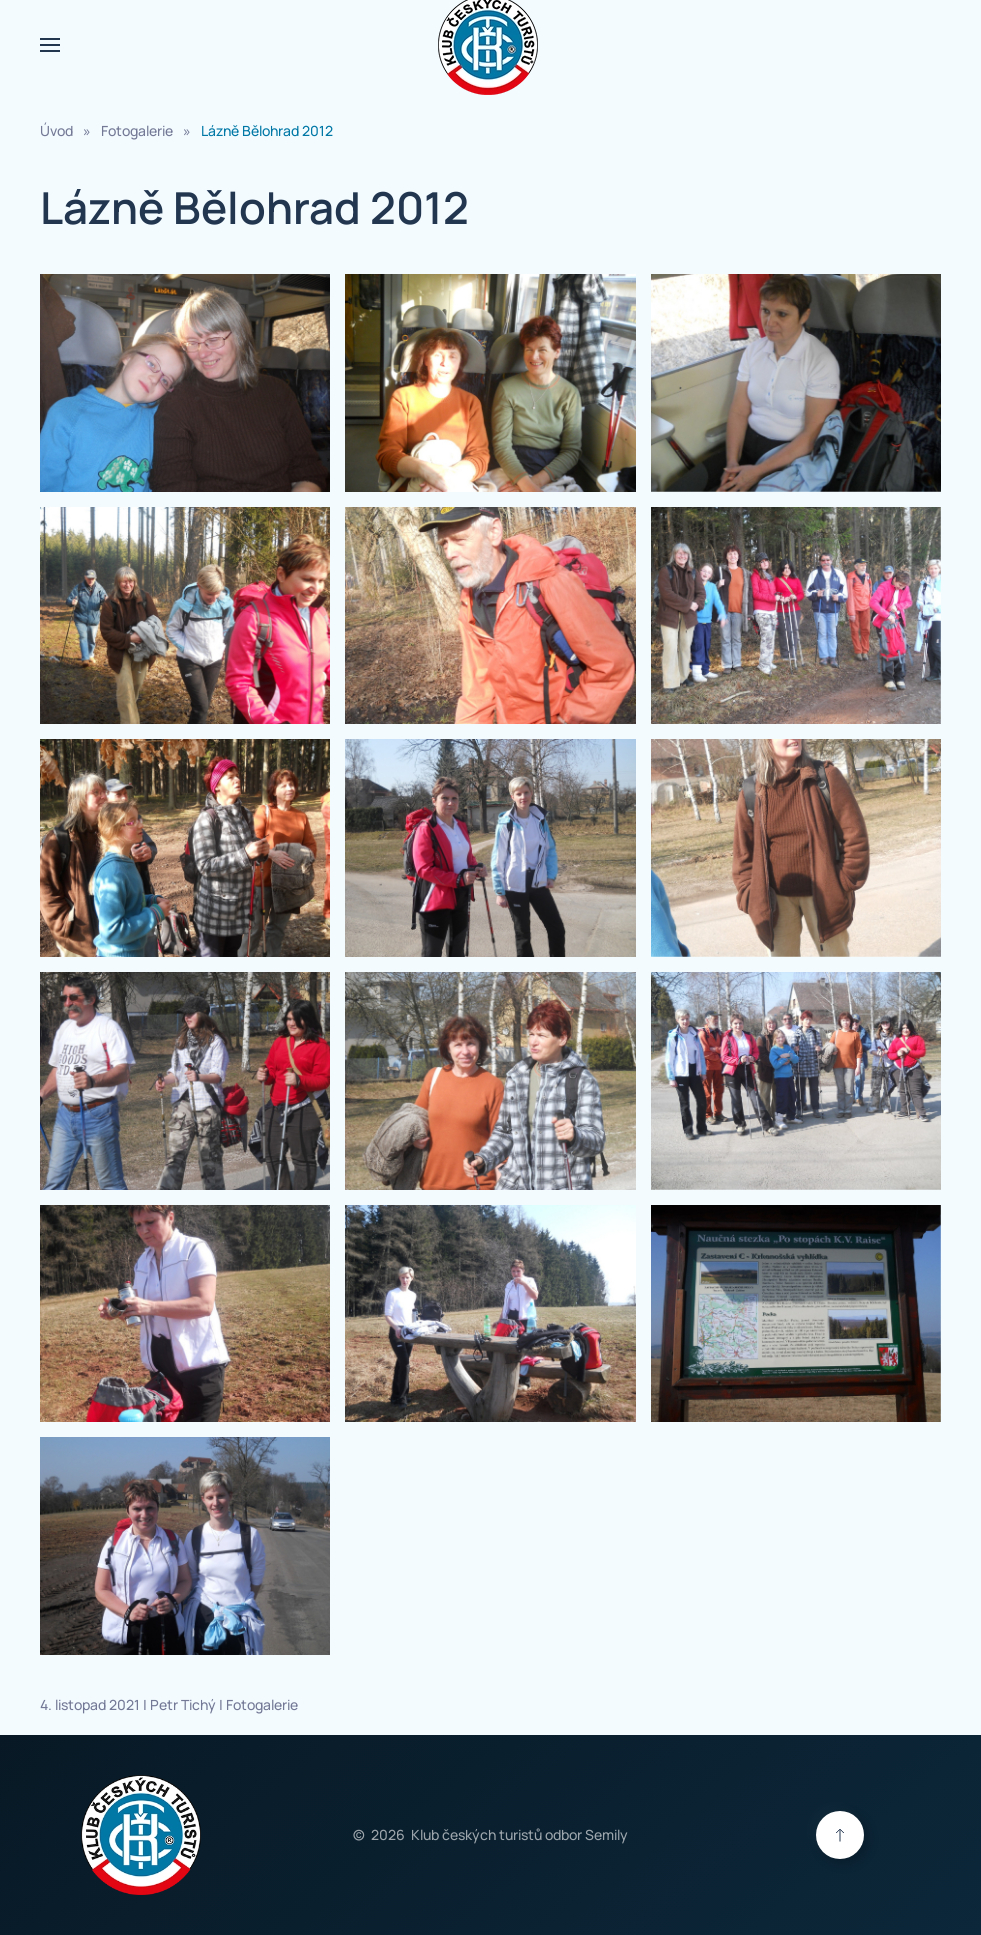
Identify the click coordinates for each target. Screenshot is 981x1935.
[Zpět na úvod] (491, 45)
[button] (50, 45)
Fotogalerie (262, 1704)
